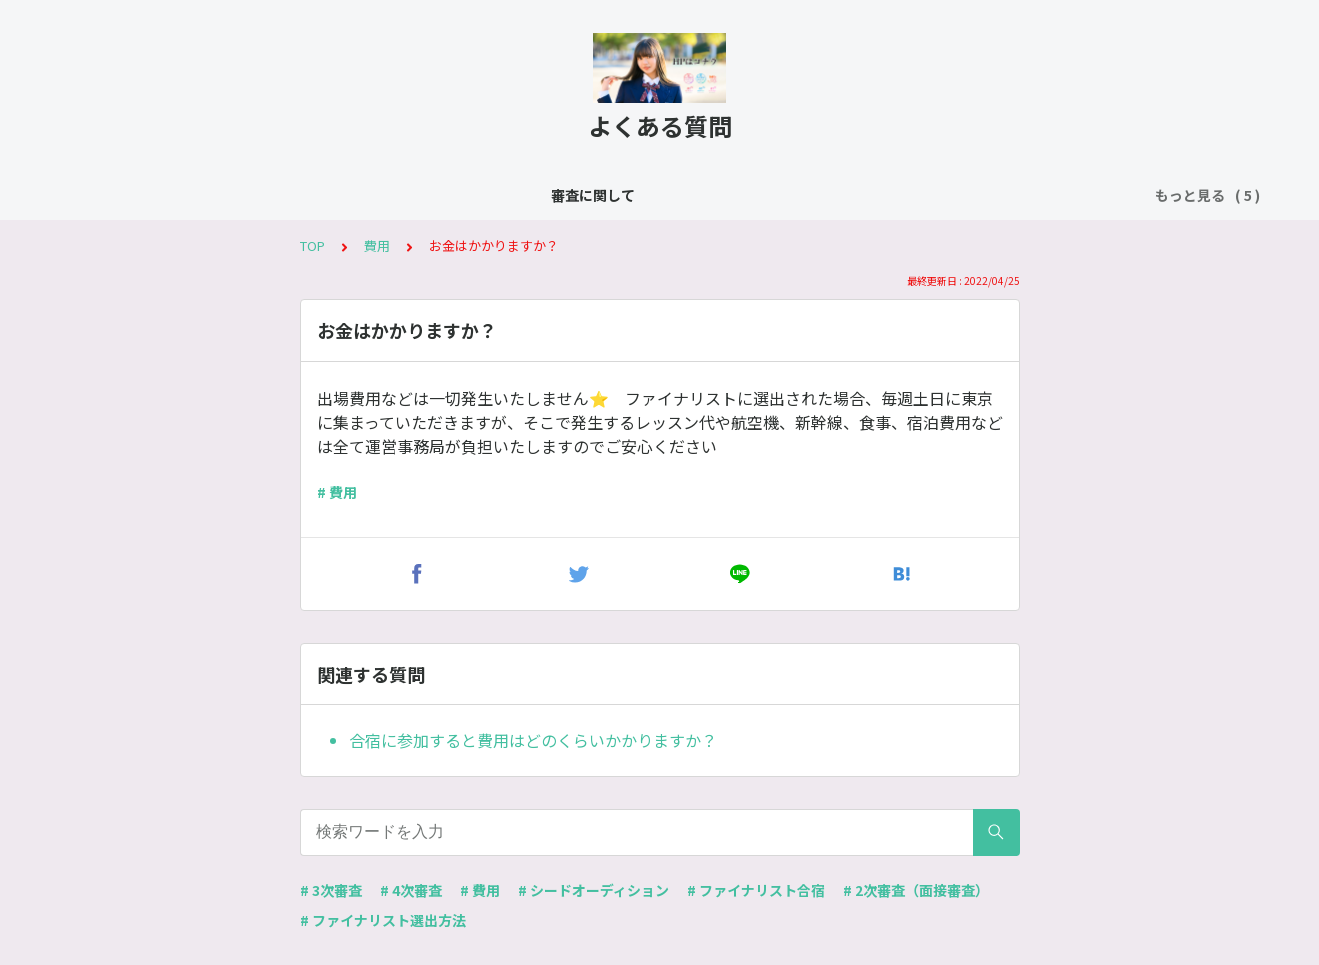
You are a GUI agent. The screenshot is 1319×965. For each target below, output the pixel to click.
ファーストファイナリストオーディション (946, 195)
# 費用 (337, 492)
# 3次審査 (331, 890)
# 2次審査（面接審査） (916, 890)
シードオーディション (506, 195)
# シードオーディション (593, 890)
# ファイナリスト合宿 (756, 890)
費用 (772, 195)
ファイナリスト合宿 (667, 195)
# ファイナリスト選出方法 (383, 920)
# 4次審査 (411, 890)
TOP (312, 245)
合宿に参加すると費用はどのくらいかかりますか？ (533, 740)
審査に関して (255, 195)
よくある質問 (367, 195)
